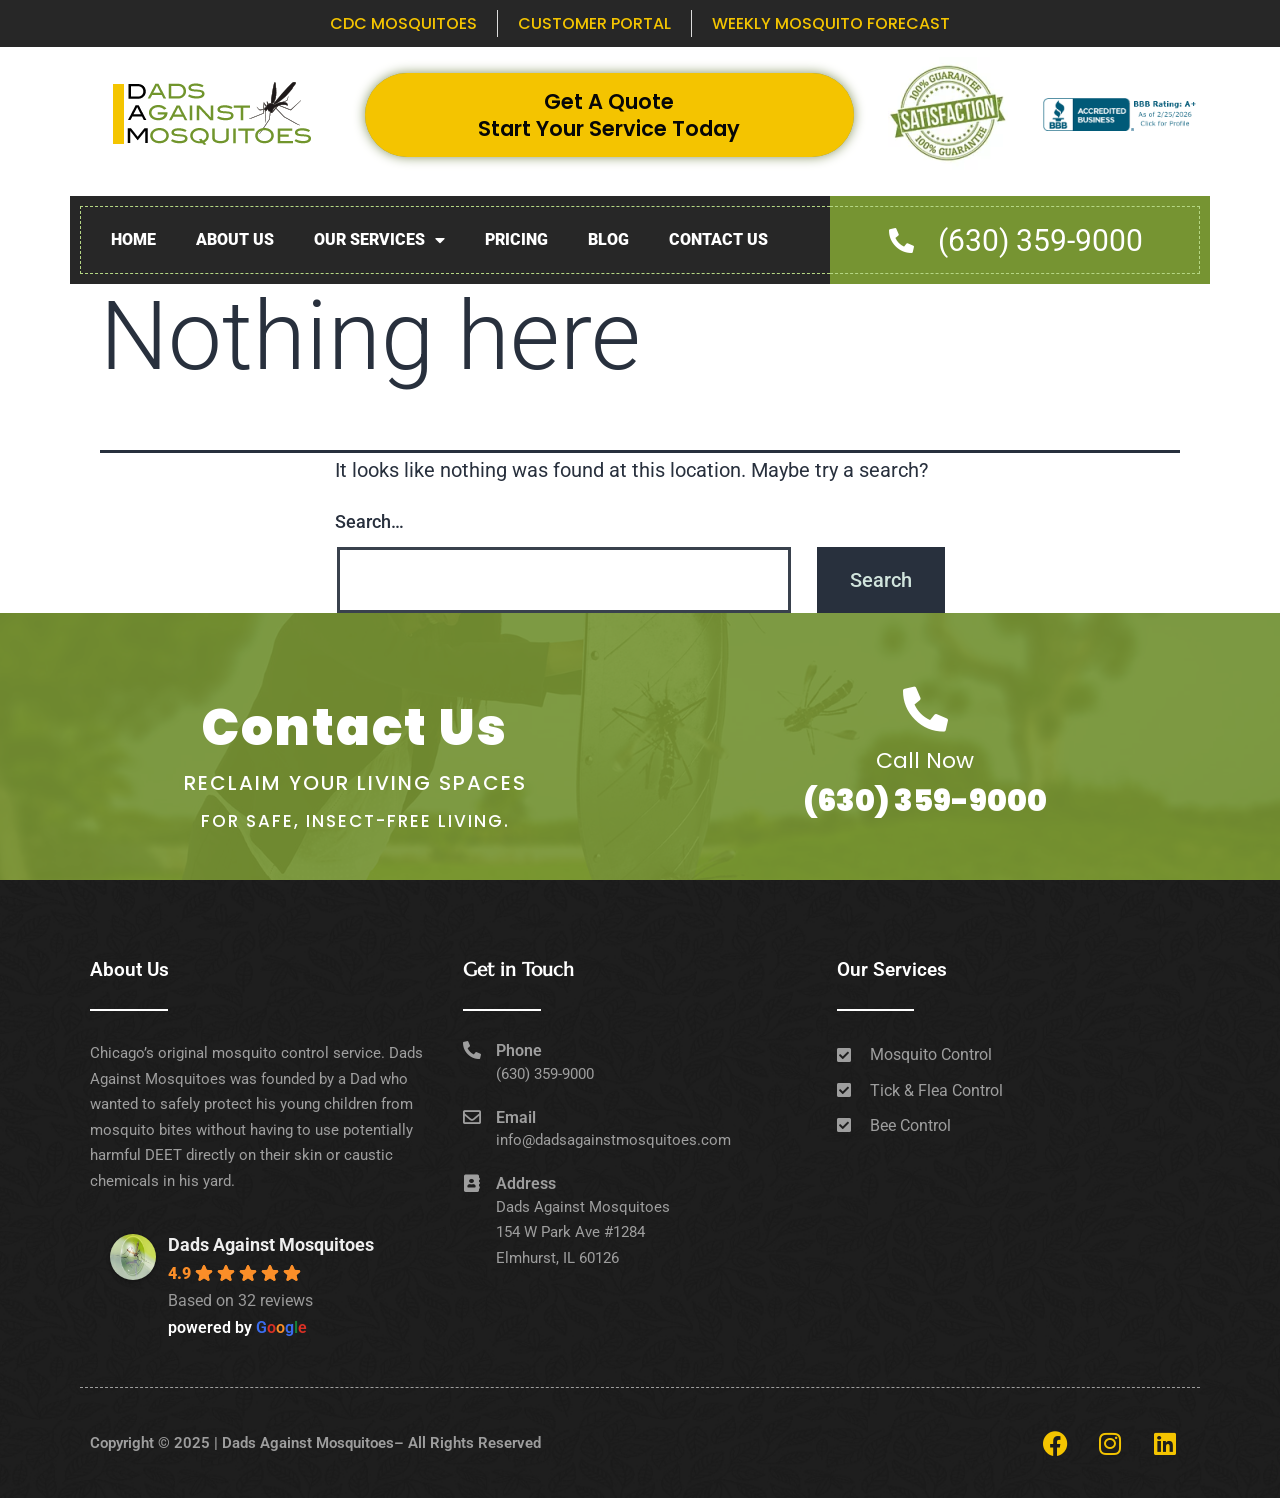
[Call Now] (925, 709)
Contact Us (718, 239)
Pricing (516, 239)
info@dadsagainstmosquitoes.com (613, 1140)
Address (526, 1183)
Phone (519, 1050)
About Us (235, 239)
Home (133, 239)
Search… (369, 521)
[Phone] (472, 1050)
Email (516, 1117)
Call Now (925, 760)
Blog (608, 239)
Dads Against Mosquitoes (271, 1244)
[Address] (472, 1183)
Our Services (379, 240)
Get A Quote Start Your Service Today (609, 115)
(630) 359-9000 (925, 801)
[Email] (472, 1117)
